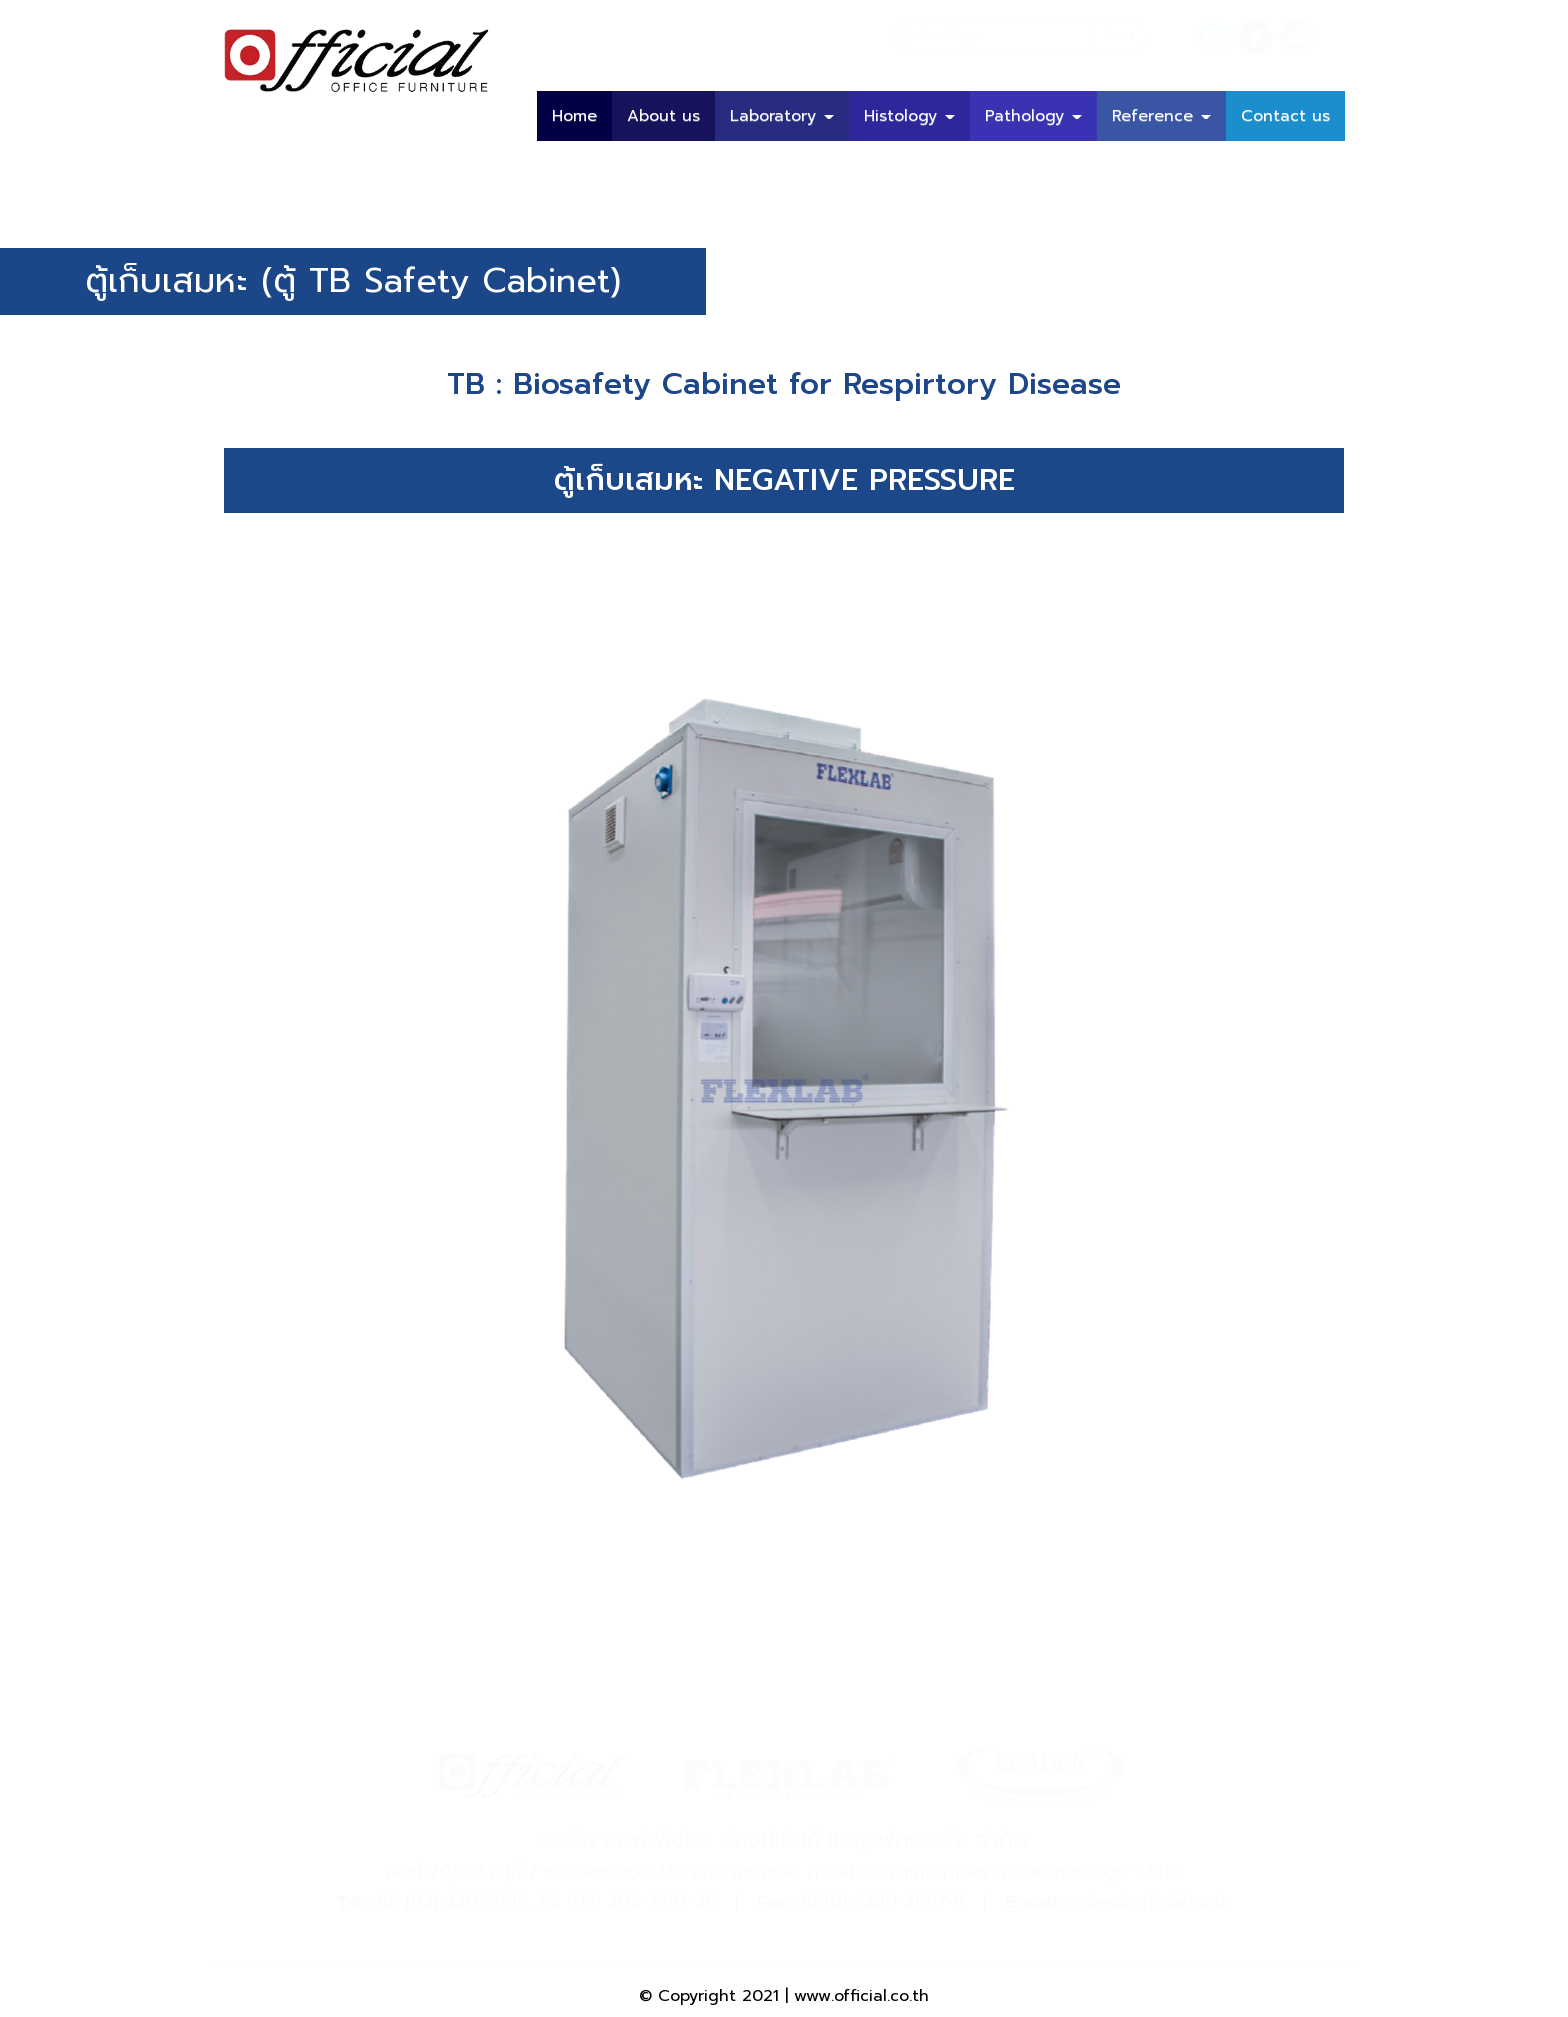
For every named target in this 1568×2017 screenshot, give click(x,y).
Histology (909, 116)
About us (663, 116)
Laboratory (782, 116)
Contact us (1285, 116)
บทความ (1301, 166)
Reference (1161, 116)
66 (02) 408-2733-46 (628, 1902)
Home (574, 116)
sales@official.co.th (1152, 1902)
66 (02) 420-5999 (452, 1902)
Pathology (1033, 116)
